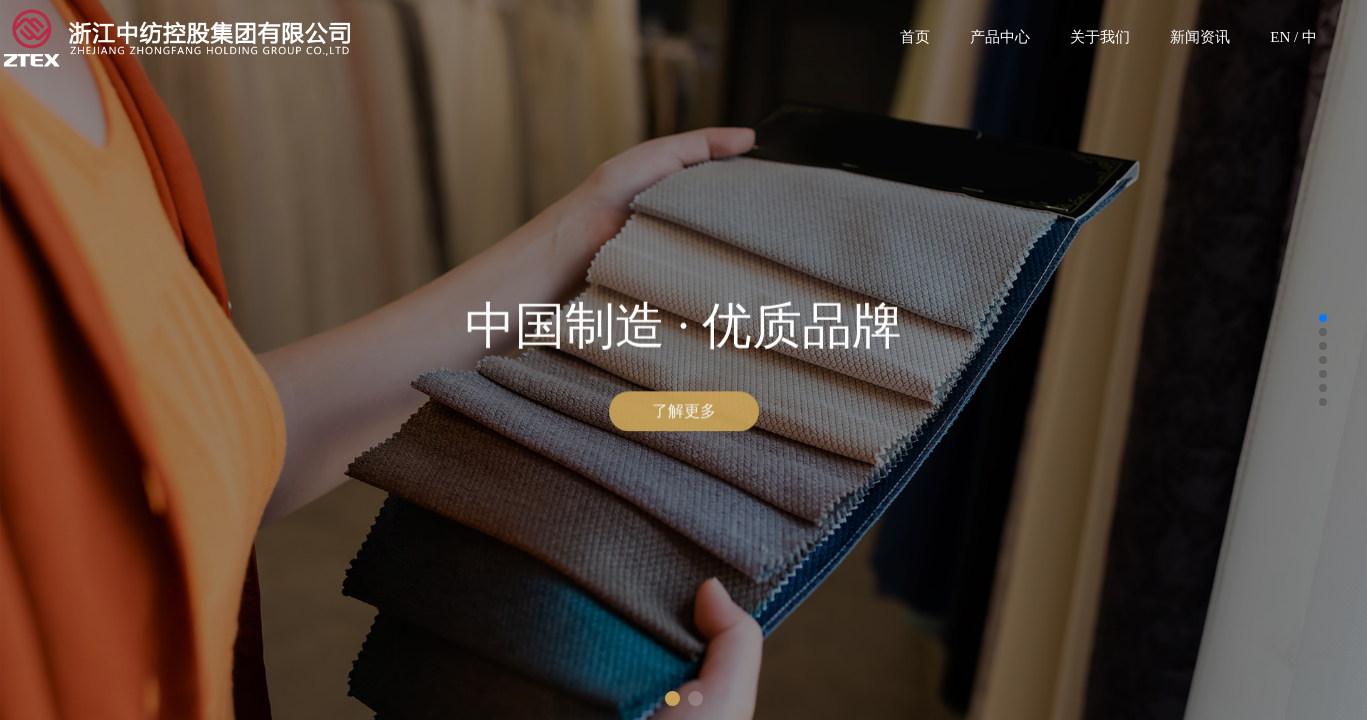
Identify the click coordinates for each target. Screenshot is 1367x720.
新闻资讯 (1200, 37)
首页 (915, 37)
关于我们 (1100, 37)
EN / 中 (1293, 37)
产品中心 (1000, 37)
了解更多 (684, 412)
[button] (672, 698)
